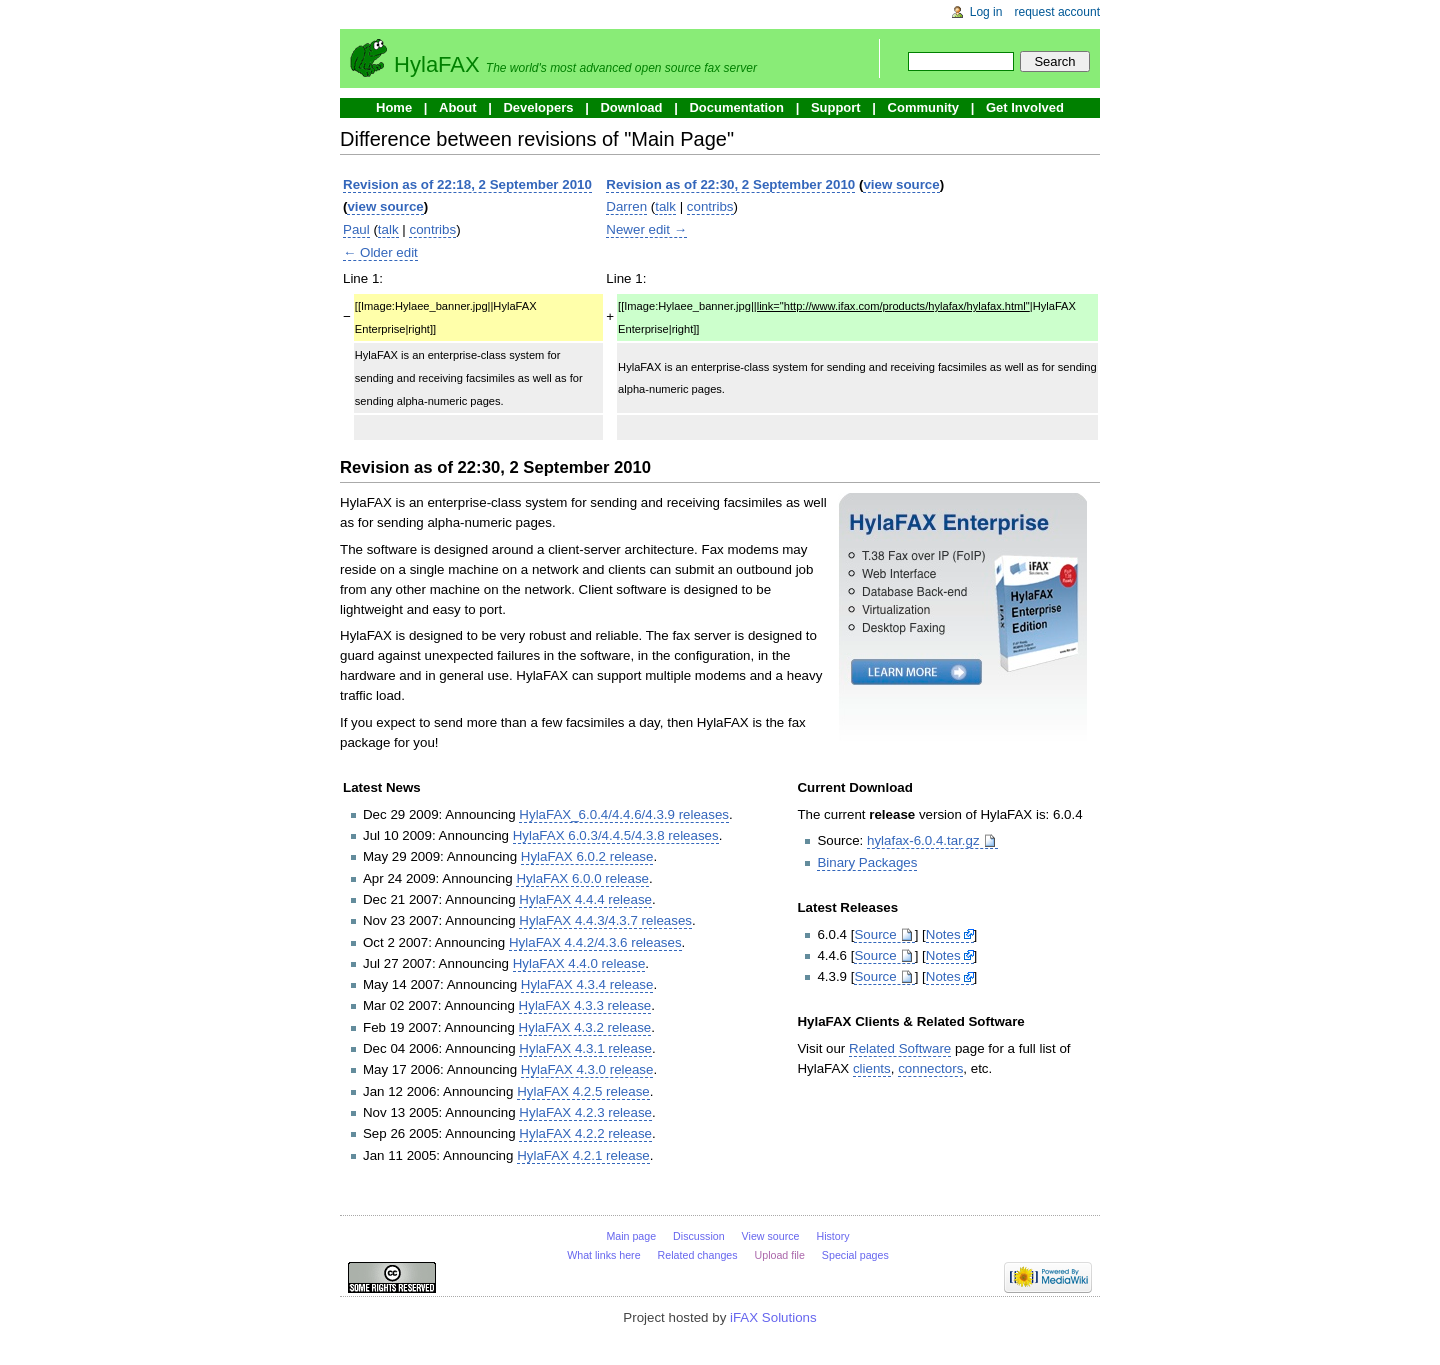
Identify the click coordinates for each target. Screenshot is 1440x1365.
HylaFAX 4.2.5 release (583, 1091)
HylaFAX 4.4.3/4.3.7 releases (605, 920)
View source (771, 1236)
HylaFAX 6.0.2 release (587, 856)
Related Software (900, 1048)
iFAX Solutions (773, 1317)
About (458, 107)
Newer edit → (646, 229)
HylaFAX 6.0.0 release (582, 878)
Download (631, 107)
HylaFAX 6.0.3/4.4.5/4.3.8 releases (616, 835)
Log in (986, 12)
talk (388, 229)
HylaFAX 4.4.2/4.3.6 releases (595, 942)
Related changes (698, 1255)
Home (394, 107)
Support (836, 107)
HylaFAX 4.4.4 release (585, 899)
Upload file (780, 1255)
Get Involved (1025, 107)
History (832, 1236)
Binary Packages (867, 862)
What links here (603, 1255)
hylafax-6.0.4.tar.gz (923, 840)
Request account (1058, 12)
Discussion (699, 1236)
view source (385, 206)
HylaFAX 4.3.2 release (585, 1027)
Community (924, 107)
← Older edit (380, 252)
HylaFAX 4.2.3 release (585, 1112)
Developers (538, 107)
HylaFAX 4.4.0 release (579, 963)
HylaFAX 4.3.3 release (585, 1005)
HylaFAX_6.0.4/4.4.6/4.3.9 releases (624, 814)
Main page (631, 1236)
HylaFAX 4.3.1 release (585, 1048)
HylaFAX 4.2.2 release (585, 1133)
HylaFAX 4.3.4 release (587, 984)
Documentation (736, 107)
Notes (943, 934)
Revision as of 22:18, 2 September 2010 (467, 184)
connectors (930, 1068)
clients (872, 1068)
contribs (432, 229)
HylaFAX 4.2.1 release (583, 1155)
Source (875, 934)
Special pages (855, 1255)
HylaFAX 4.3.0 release (587, 1069)
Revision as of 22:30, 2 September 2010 (730, 184)
